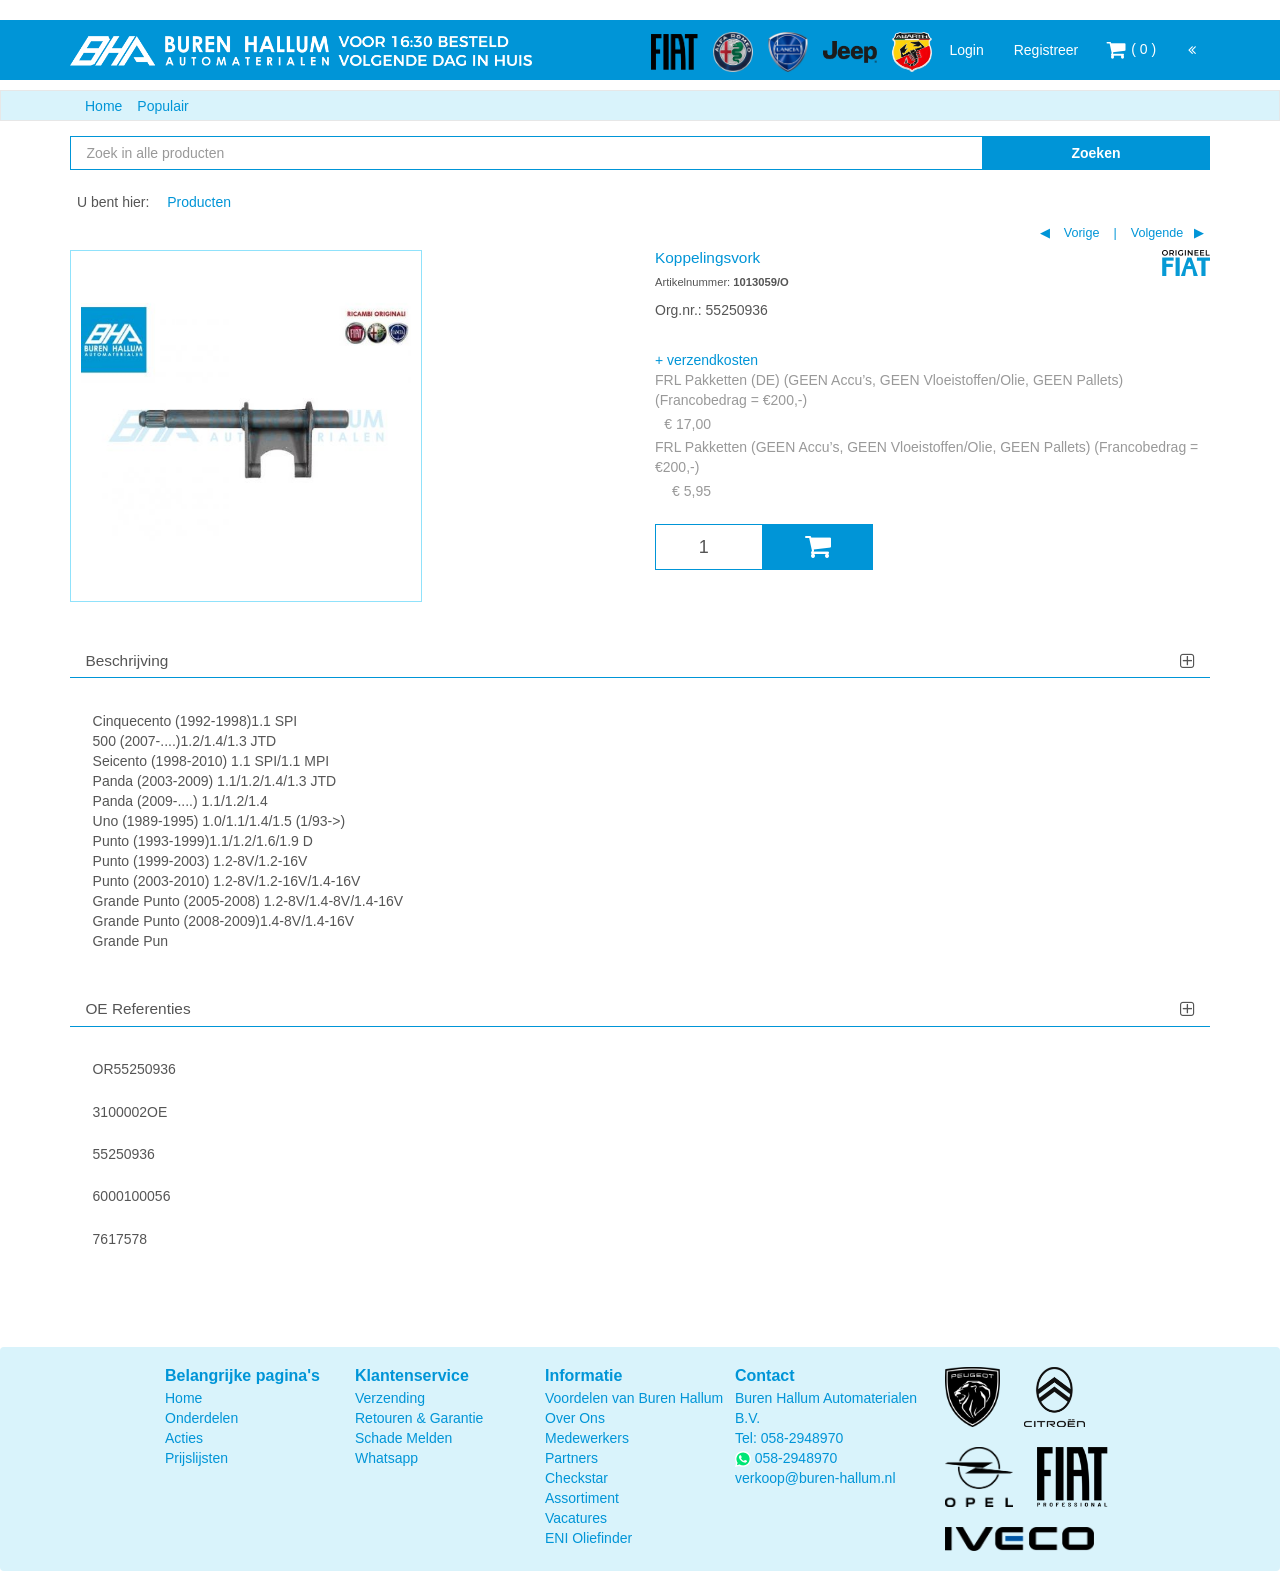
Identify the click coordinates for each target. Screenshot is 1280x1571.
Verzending (390, 1398)
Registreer (1046, 50)
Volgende (1155, 233)
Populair (162, 106)
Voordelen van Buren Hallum (634, 1398)
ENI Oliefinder (588, 1538)
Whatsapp (386, 1458)
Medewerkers (587, 1438)
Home (103, 106)
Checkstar (576, 1478)
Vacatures (576, 1518)
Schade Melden (403, 1438)
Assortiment (582, 1498)
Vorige (1079, 233)
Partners (571, 1458)
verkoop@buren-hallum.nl (815, 1478)
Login (966, 50)
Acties (184, 1438)
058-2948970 (802, 1438)
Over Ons (575, 1418)
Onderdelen (201, 1418)
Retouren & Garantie (419, 1418)
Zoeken (1095, 153)
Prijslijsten (196, 1458)
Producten (199, 202)
